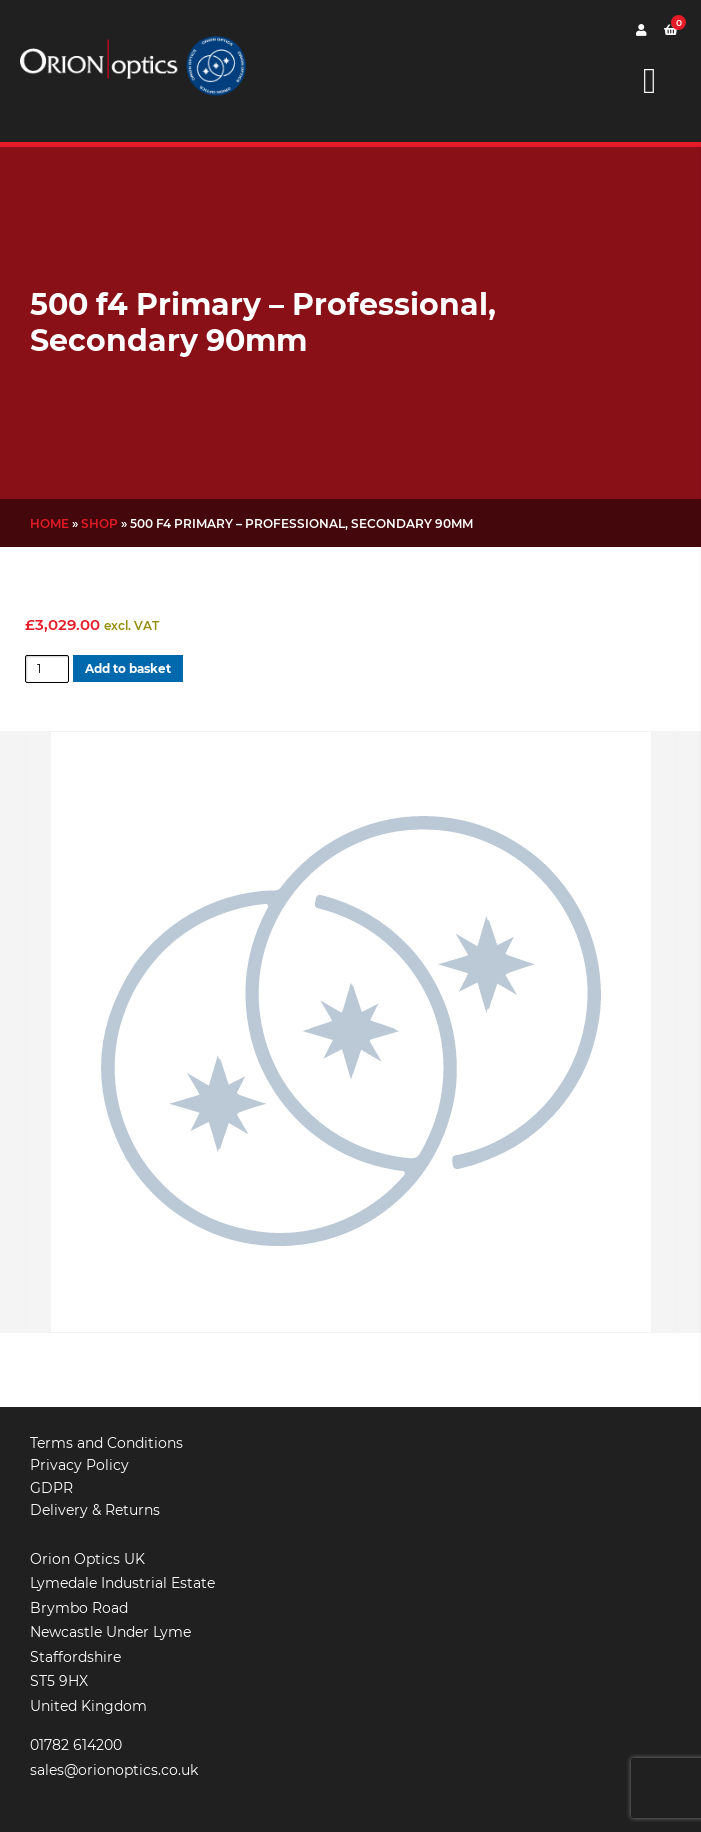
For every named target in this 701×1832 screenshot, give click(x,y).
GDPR (51, 1488)
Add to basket (128, 668)
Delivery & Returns (95, 1510)
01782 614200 (76, 1745)
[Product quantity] (47, 669)
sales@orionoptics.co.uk (114, 1770)
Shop (99, 523)
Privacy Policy (79, 1465)
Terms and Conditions (106, 1443)
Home (49, 523)
